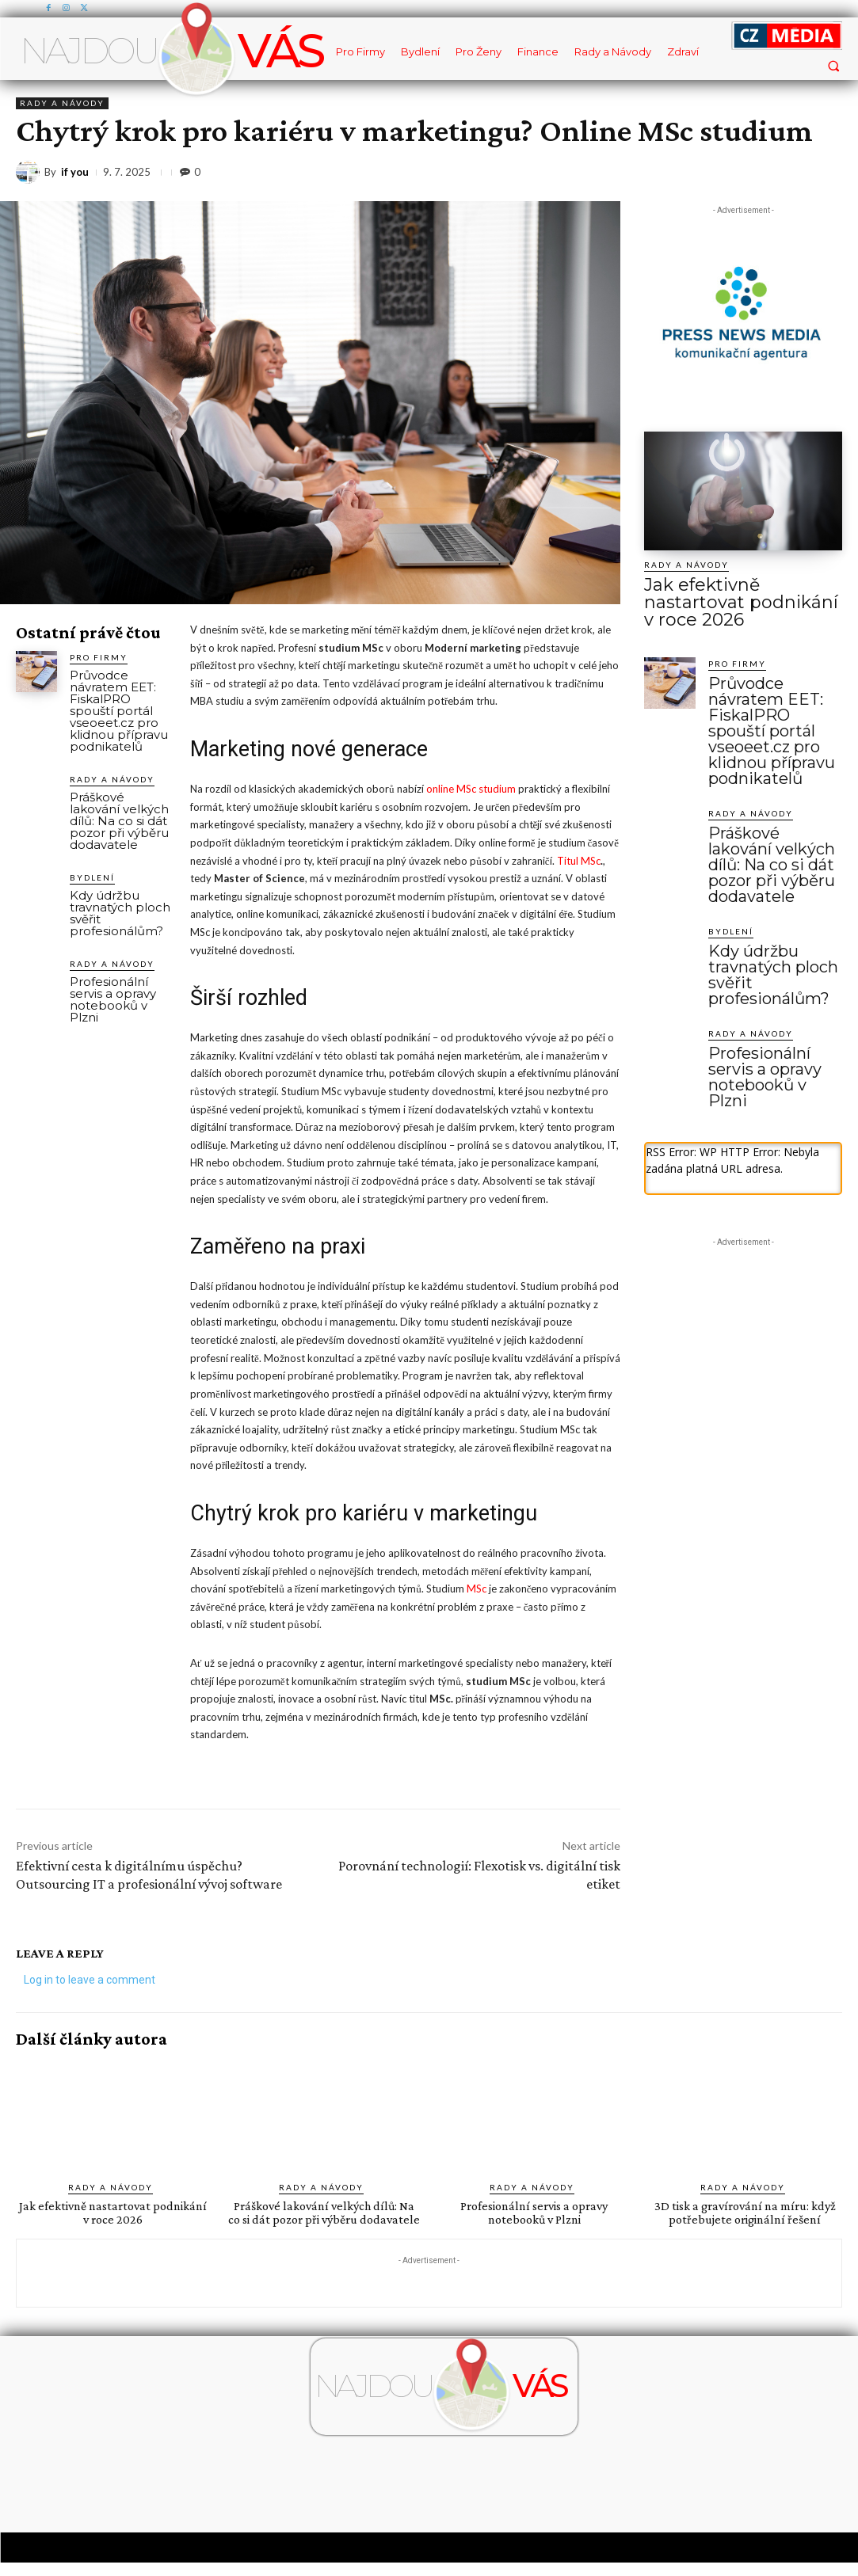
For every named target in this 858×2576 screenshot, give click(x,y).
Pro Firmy (99, 657)
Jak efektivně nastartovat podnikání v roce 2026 (729, 589)
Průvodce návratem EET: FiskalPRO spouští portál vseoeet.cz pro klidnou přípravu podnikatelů (119, 711)
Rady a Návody (62, 103)
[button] (833, 65)
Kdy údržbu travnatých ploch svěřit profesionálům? (120, 913)
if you (75, 172)
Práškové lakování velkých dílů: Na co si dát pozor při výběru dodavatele (119, 821)
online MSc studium (471, 788)
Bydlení (92, 877)
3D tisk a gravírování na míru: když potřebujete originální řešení (745, 2212)
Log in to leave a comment (89, 1979)
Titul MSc (579, 860)
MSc (476, 1588)
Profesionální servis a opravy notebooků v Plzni (113, 999)
